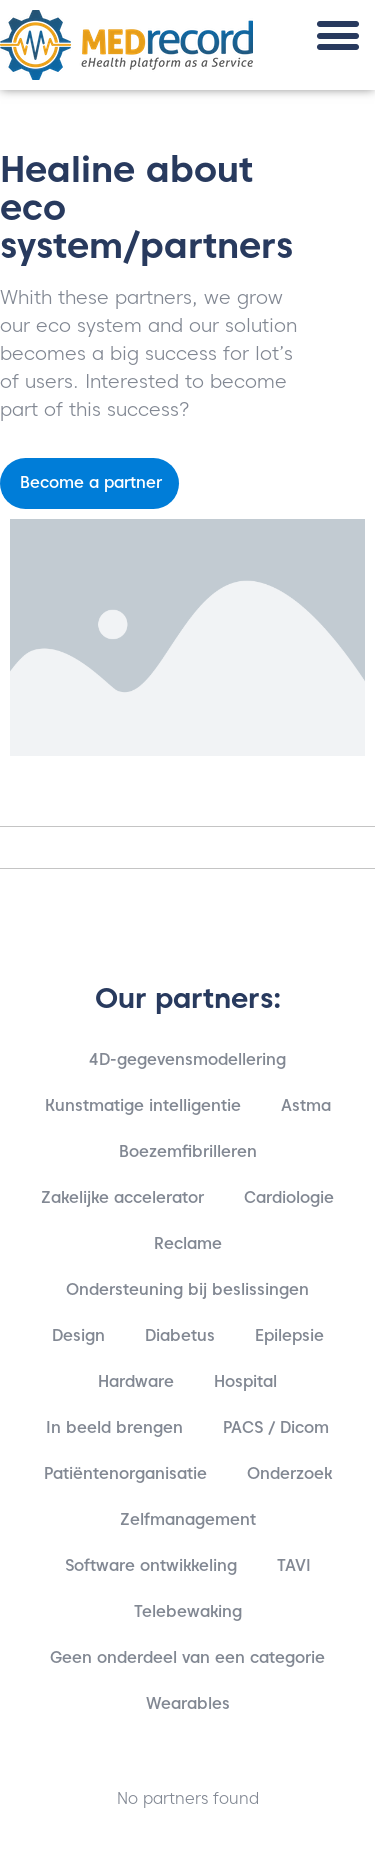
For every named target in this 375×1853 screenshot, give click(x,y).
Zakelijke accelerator (122, 1197)
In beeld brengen (114, 1427)
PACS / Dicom (276, 1427)
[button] (337, 35)
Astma (306, 1105)
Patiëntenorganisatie (125, 1473)
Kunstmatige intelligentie (143, 1105)
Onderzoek (289, 1473)
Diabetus (180, 1335)
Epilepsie (289, 1335)
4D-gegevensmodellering (187, 1059)
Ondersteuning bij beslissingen (187, 1289)
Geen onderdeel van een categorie (187, 1657)
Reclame (188, 1243)
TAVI (294, 1565)
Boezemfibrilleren (188, 1151)
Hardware (136, 1381)
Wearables (188, 1703)
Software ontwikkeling (151, 1565)
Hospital (245, 1381)
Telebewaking (188, 1611)
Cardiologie (289, 1197)
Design (78, 1335)
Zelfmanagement (188, 1519)
